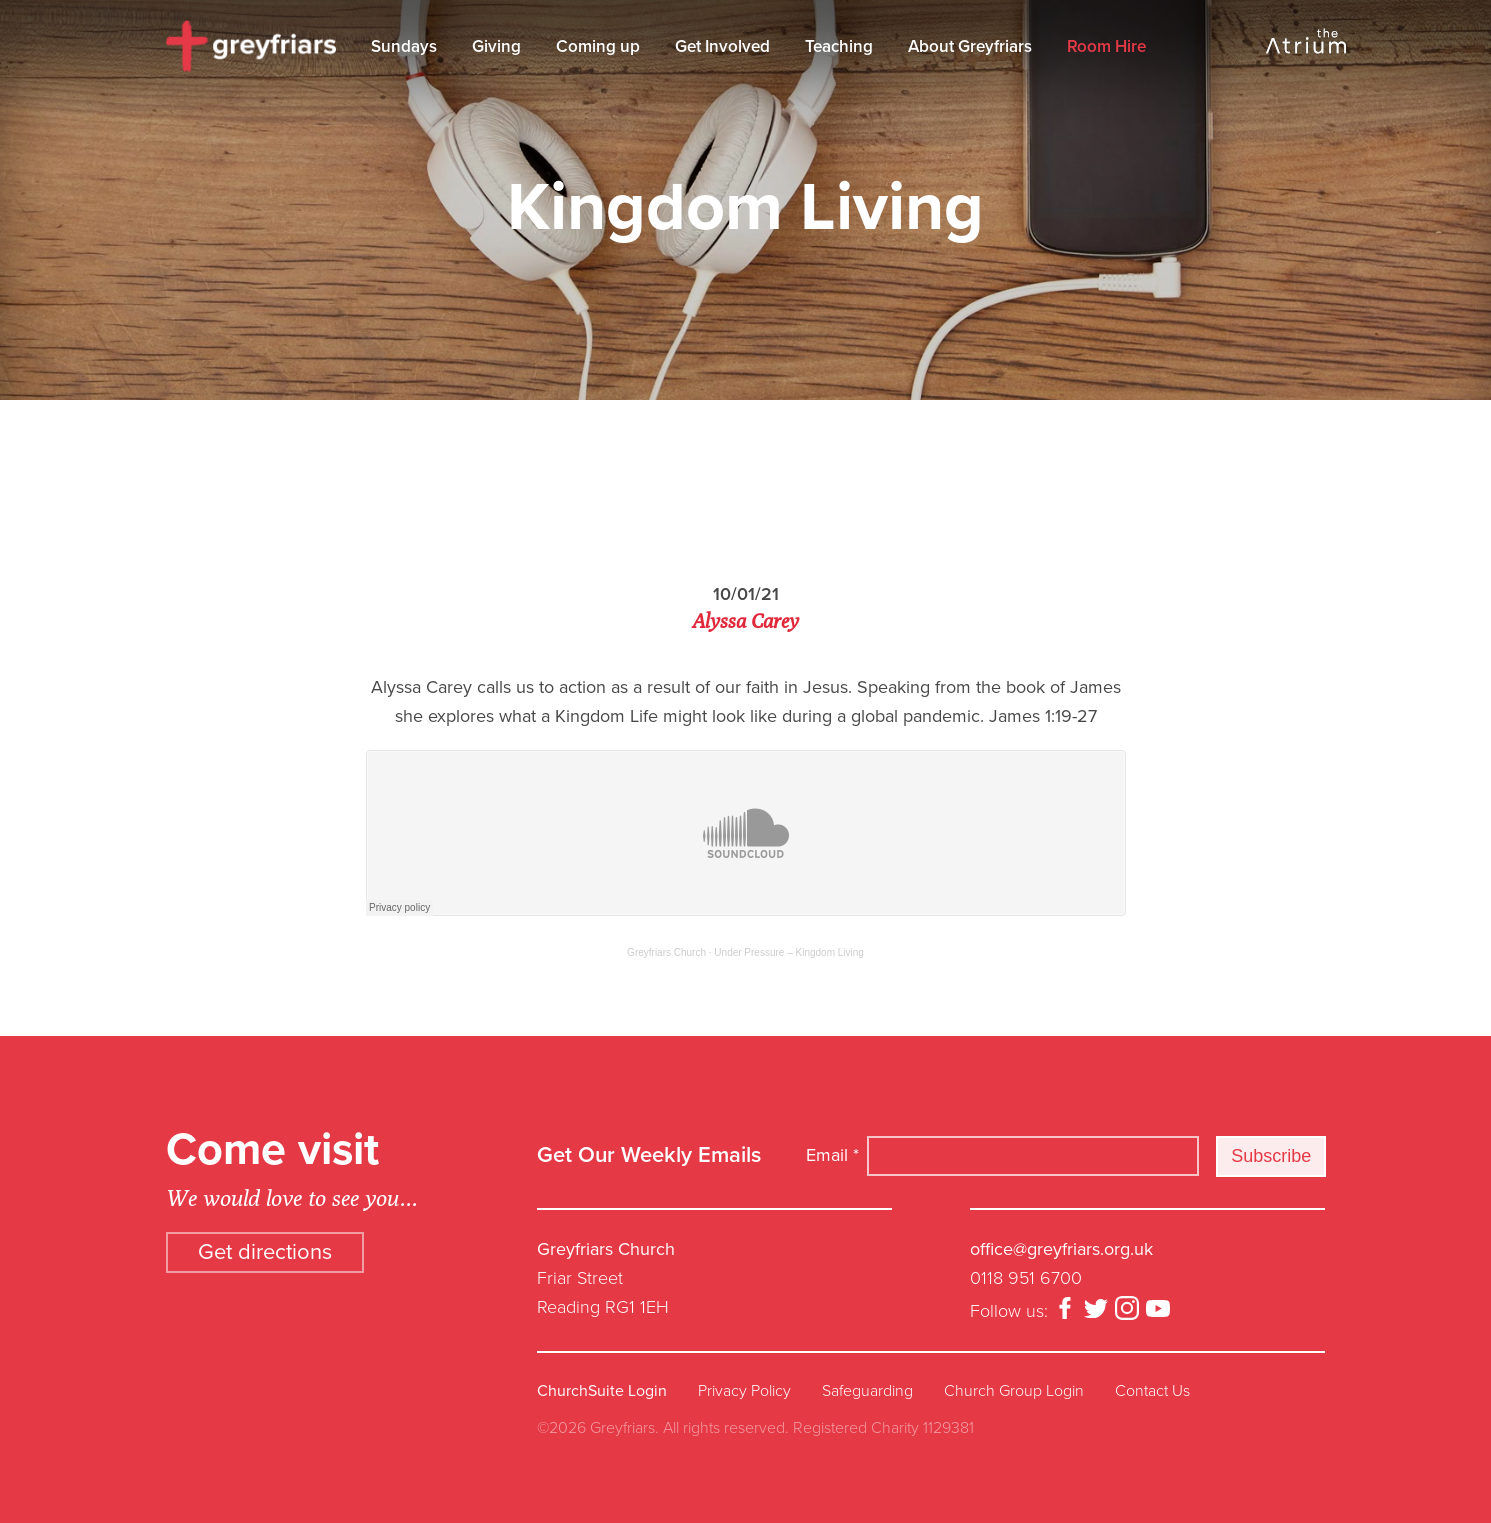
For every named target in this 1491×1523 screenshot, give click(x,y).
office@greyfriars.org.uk (1061, 1249)
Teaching (839, 46)
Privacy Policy (744, 1391)
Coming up (598, 46)
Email (832, 1155)
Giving (496, 46)
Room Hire (1106, 46)
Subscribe (1271, 1156)
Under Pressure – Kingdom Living (789, 952)
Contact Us (1152, 1391)
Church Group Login (1014, 1391)
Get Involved (722, 46)
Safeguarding (867, 1391)
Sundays (404, 46)
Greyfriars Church (666, 952)
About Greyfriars (970, 46)
